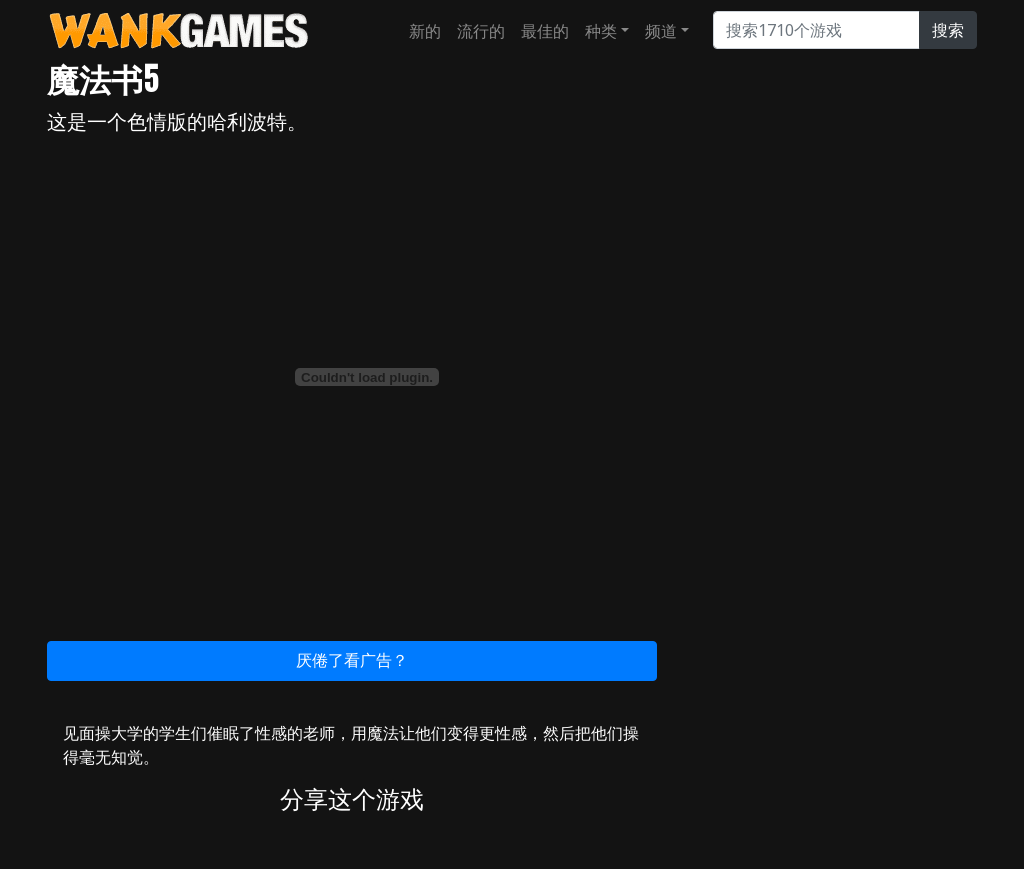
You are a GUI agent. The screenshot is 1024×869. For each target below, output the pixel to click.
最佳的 (545, 31)
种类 (601, 31)
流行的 (481, 31)
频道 (661, 31)
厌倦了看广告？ (352, 660)
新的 (425, 31)
